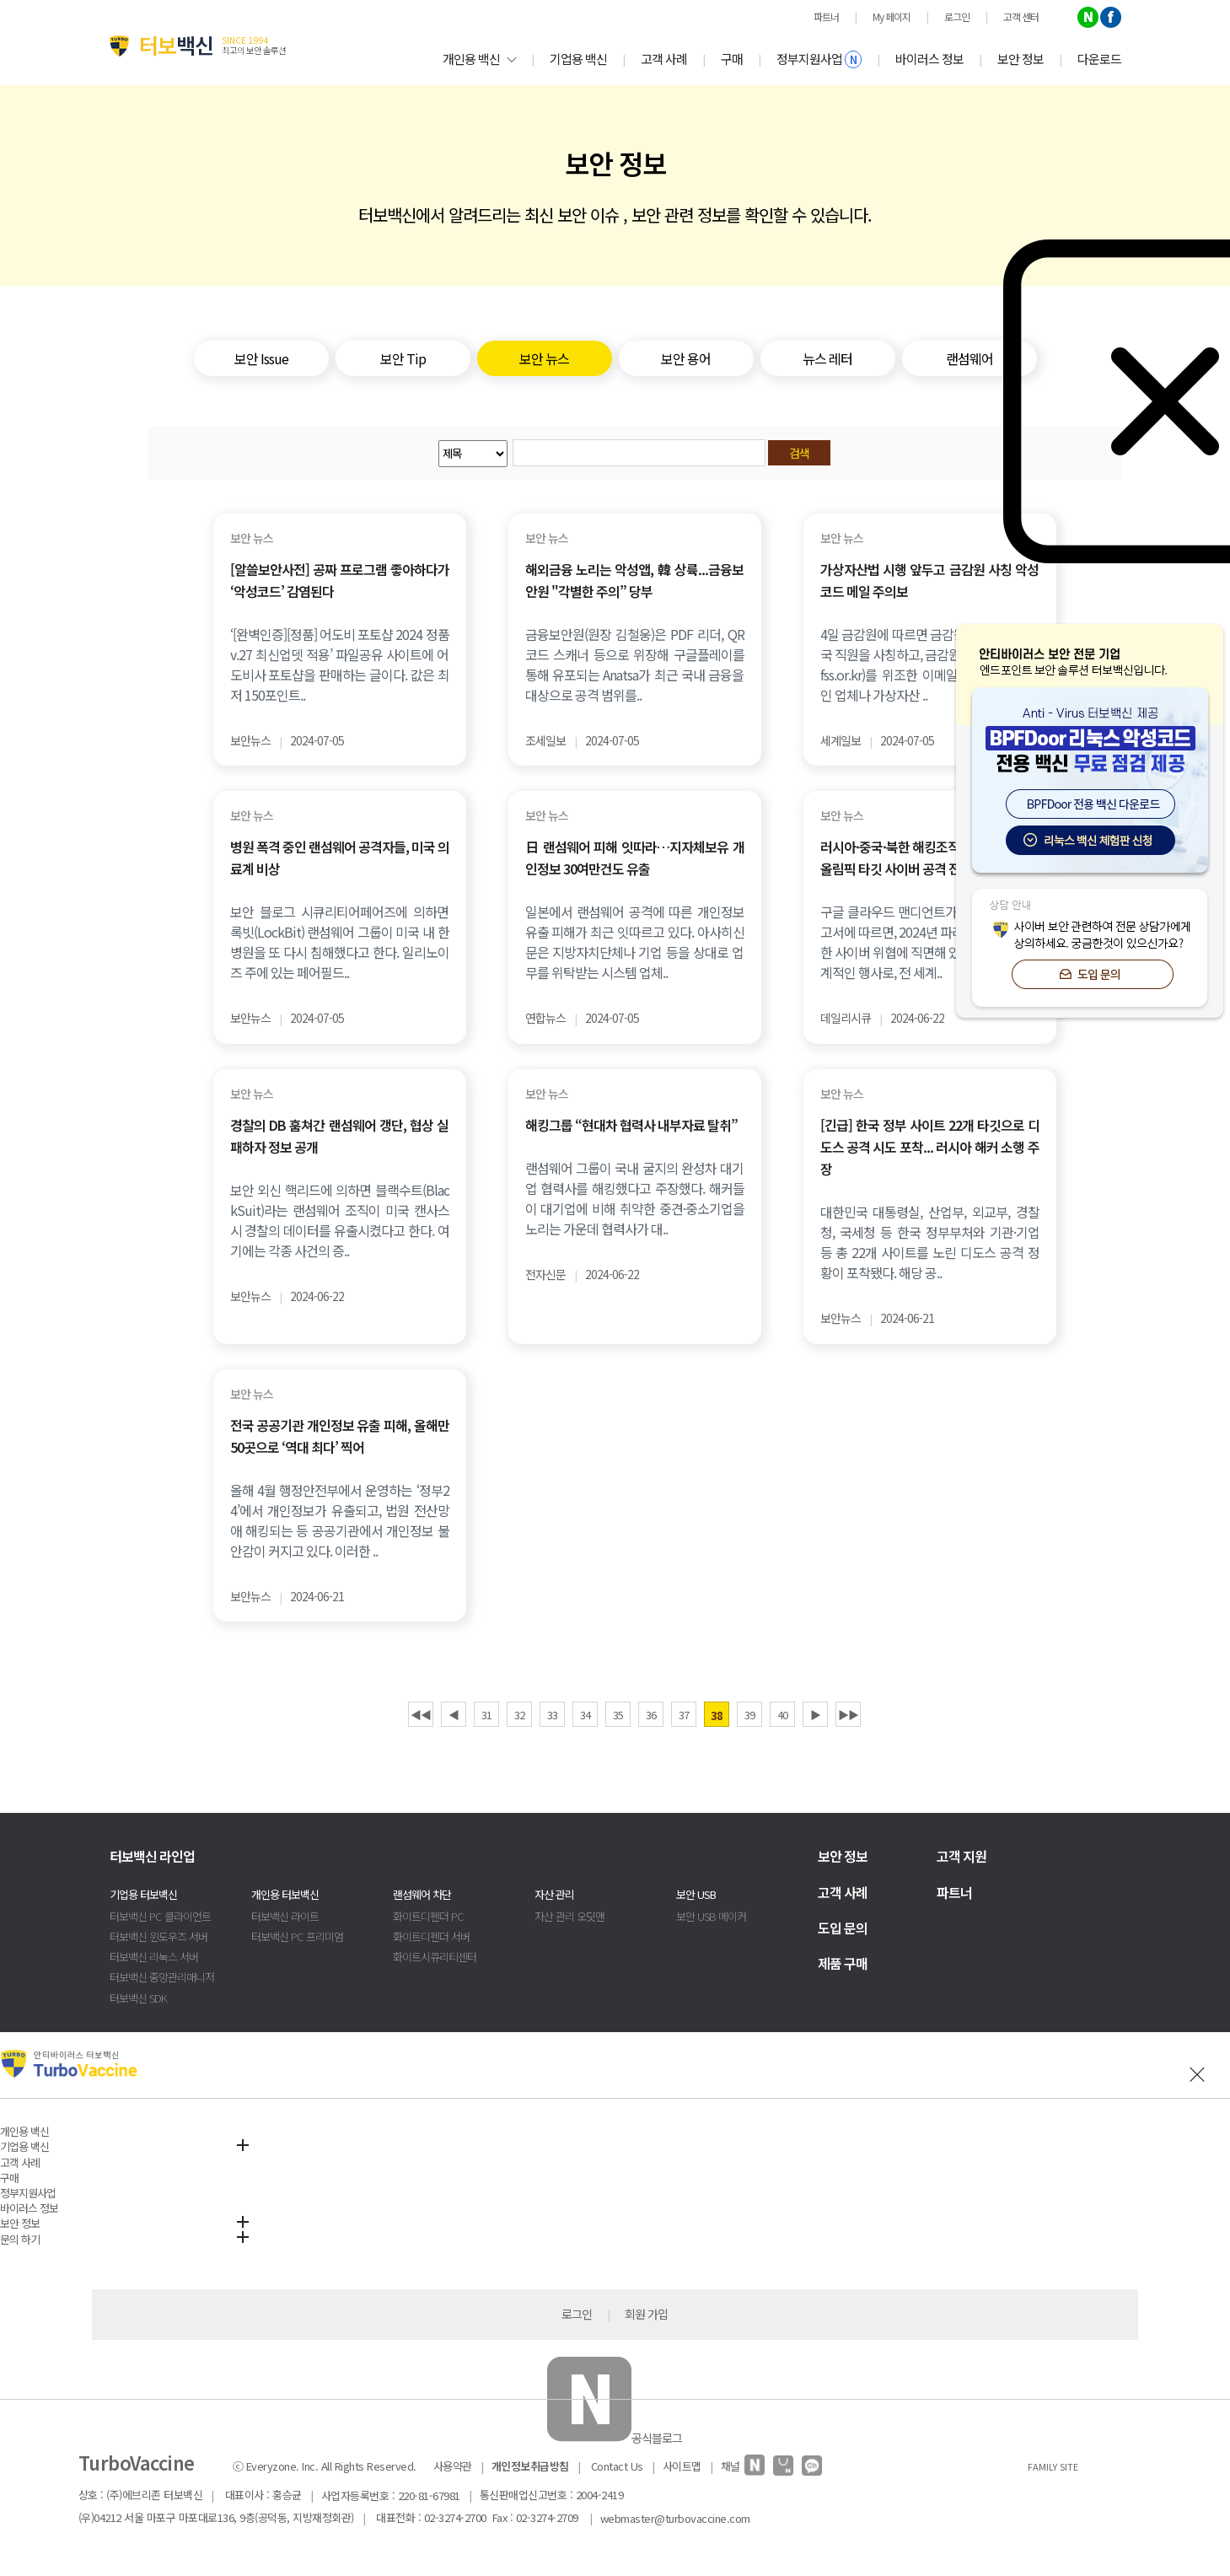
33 (552, 1715)
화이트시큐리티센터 (434, 1957)
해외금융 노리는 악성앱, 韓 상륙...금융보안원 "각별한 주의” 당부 (634, 580)
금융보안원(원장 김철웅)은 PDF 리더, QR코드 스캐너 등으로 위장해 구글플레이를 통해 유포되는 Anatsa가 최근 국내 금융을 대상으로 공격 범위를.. (634, 664)
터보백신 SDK (138, 1998)
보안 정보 (1020, 58)
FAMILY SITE (1053, 2466)
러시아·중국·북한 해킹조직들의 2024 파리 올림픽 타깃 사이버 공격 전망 (929, 857)
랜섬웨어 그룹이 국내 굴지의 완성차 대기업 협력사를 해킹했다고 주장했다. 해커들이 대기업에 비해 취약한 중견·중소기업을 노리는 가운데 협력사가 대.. (634, 1198)
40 (782, 1715)
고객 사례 (664, 58)
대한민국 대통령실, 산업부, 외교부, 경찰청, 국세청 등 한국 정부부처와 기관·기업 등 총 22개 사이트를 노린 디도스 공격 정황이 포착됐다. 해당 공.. (929, 1242)
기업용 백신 (578, 58)
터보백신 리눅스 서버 (154, 1957)
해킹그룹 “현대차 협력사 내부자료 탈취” (631, 1125)
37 (684, 1715)
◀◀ (421, 1715)
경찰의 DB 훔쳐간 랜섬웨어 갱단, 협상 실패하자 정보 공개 (339, 1136)
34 (585, 1715)
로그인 (576, 2313)
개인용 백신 (479, 58)
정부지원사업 (819, 59)
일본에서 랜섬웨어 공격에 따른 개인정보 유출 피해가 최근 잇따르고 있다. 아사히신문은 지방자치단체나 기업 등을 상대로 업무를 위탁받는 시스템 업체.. (634, 941)
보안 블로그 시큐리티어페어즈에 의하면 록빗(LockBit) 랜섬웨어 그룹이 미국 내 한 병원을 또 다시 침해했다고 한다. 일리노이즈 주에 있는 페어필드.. (339, 941)
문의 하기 (20, 2239)
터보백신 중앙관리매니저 (162, 1977)
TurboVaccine (136, 2462)
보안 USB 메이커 (711, 1916)
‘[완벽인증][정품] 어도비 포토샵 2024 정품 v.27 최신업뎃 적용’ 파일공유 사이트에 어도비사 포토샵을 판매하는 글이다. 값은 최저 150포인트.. (339, 664)
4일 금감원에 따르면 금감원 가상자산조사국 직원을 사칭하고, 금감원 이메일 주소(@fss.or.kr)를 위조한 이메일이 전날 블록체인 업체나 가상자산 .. (929, 664)
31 (486, 1715)
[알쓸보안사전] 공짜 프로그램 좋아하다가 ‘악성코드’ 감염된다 (339, 580)
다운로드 (1099, 58)
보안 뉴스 (251, 538)
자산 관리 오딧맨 (569, 1916)
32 (519, 1715)
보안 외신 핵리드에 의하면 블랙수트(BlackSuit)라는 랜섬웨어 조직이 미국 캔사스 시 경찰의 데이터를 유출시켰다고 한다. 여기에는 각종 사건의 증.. (339, 1220)
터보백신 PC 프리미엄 (297, 1936)
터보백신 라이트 (285, 1916)
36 (651, 1715)
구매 (732, 58)
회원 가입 (646, 2313)
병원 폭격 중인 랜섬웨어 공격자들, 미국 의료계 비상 (339, 857)
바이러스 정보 (929, 58)
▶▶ (848, 1715)
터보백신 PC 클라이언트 (160, 1916)
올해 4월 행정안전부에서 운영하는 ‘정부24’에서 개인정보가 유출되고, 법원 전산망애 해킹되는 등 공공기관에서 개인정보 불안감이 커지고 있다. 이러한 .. (339, 1520)
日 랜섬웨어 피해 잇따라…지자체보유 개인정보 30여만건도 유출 (634, 857)
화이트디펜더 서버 (431, 1936)
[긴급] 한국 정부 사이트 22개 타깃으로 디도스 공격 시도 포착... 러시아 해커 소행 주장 (929, 1147)
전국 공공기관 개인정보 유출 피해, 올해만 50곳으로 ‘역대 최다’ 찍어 (339, 1436)
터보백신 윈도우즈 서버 (158, 1936)
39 (749, 1715)
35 (618, 1715)
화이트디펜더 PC (428, 1916)
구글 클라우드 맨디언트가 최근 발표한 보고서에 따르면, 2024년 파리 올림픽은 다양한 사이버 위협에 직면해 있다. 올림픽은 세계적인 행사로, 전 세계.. (929, 941)
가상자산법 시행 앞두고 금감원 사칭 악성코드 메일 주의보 (929, 580)
